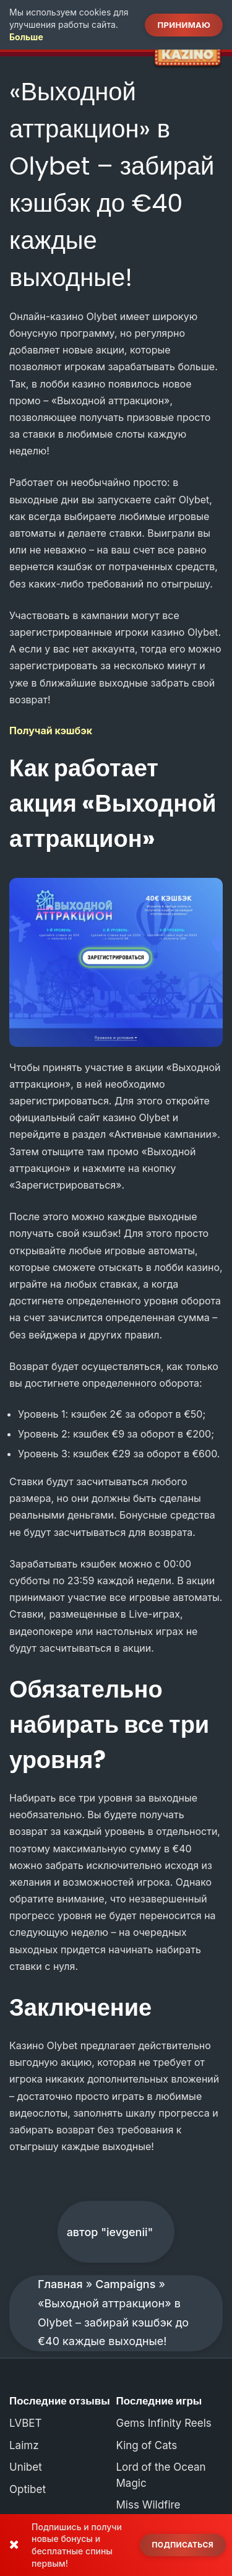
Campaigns (125, 2284)
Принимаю (183, 25)
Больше (26, 37)
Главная (60, 2284)
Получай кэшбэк (50, 730)
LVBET (25, 2423)
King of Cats (147, 2445)
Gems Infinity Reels (164, 2423)
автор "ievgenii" (110, 2232)
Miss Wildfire (148, 2505)
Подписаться (182, 2544)
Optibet (27, 2489)
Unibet (25, 2467)
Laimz (24, 2445)
